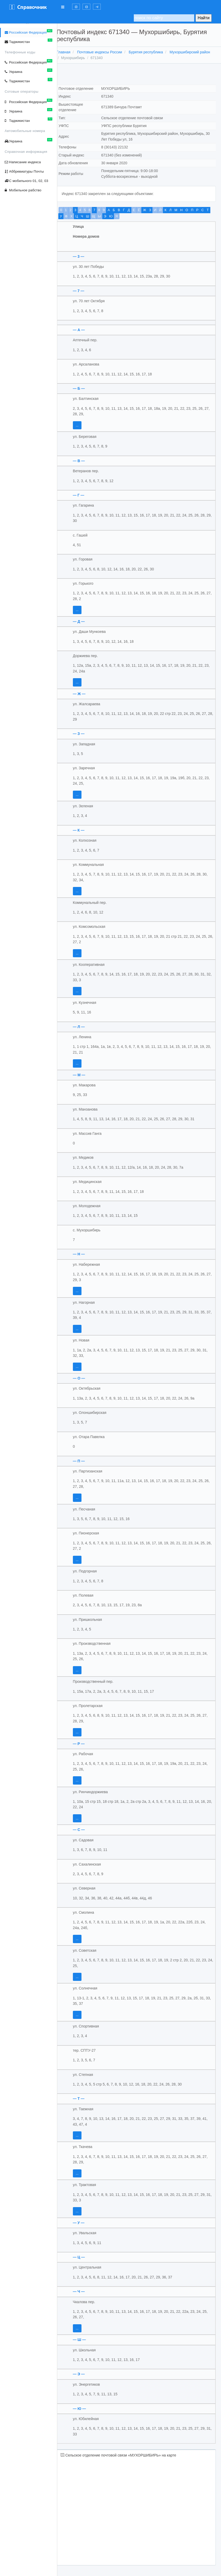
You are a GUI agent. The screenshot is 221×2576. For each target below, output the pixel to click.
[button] (76, 6)
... (82, 425)
